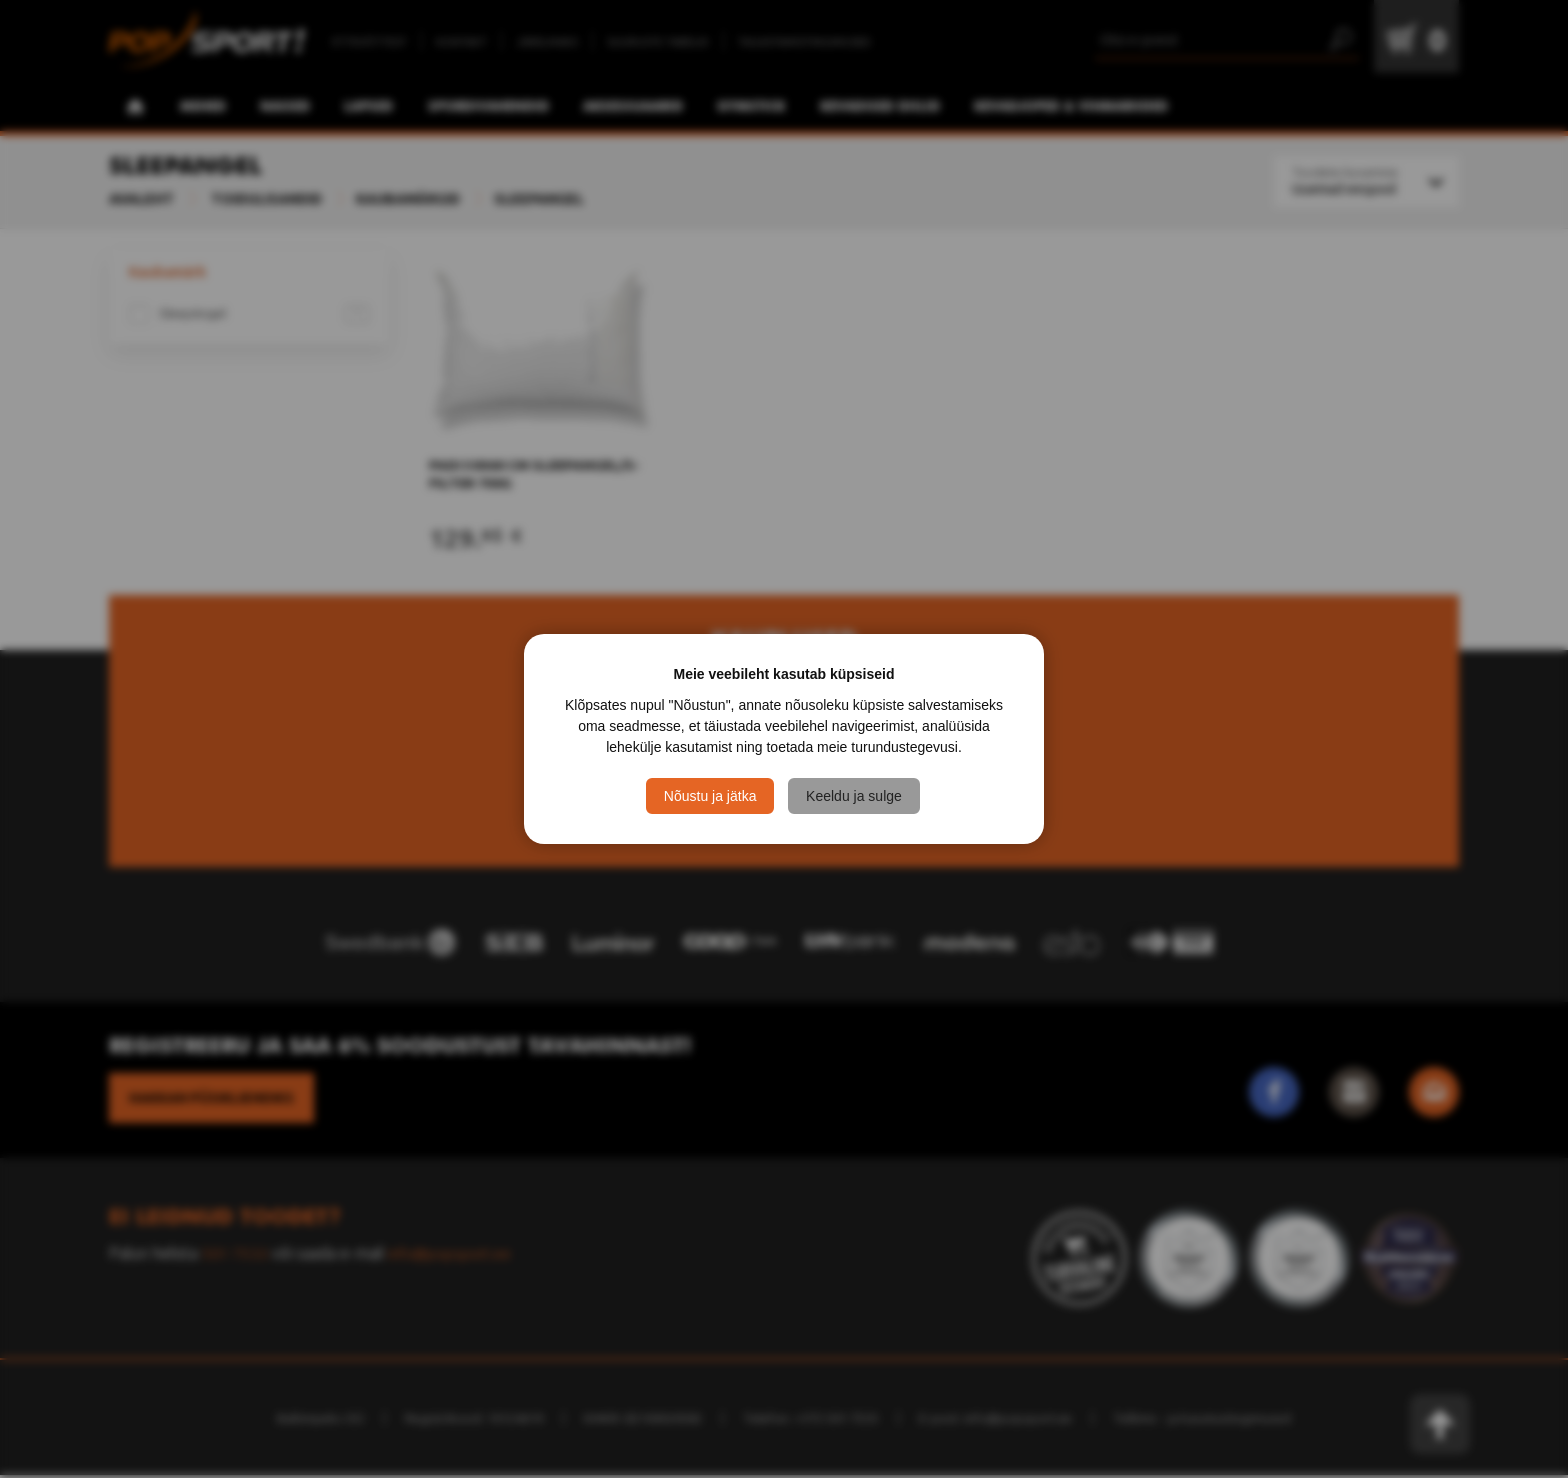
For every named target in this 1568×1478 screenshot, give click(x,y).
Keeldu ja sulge (856, 796)
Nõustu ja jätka (710, 796)
